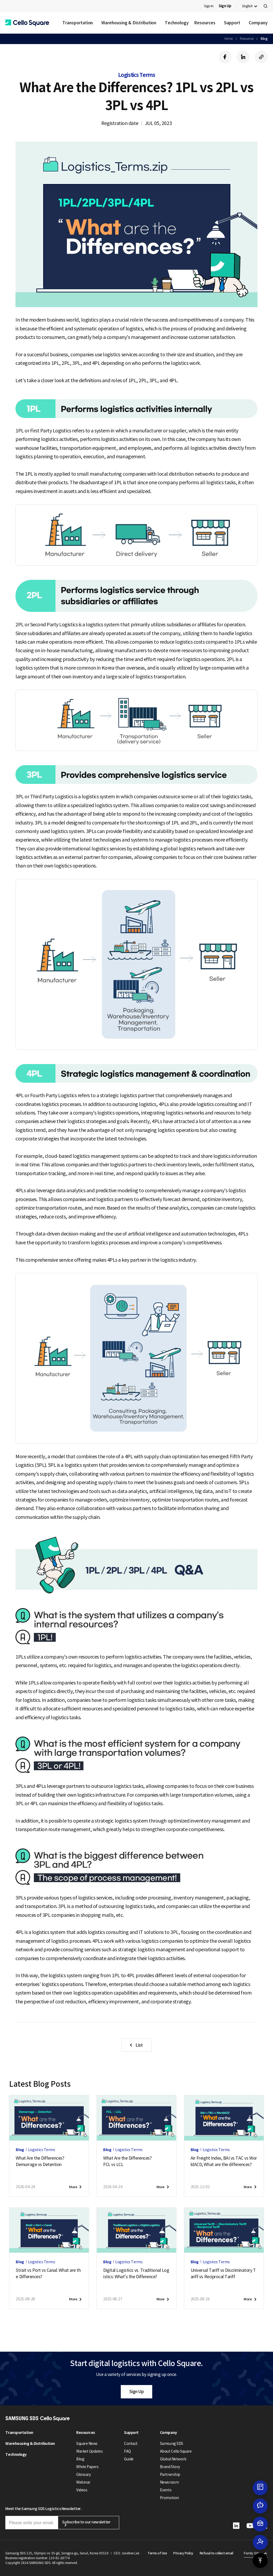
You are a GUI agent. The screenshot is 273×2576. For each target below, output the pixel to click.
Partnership (170, 2474)
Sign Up (136, 2391)
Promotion (169, 2497)
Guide (129, 2459)
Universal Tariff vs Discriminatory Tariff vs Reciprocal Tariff (223, 2273)
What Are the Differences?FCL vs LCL (127, 2161)
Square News (87, 2443)
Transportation (77, 22)
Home (228, 39)
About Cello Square (175, 2451)
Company (258, 22)
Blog (264, 39)
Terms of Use (157, 2553)
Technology (176, 22)
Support (232, 22)
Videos (81, 2490)
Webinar (83, 2482)
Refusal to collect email (216, 2553)
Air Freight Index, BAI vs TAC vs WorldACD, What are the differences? (224, 2161)
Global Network (173, 2459)
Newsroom (169, 2482)
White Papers (87, 2466)
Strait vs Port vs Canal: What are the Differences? (48, 2273)
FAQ (127, 2451)
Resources (204, 22)
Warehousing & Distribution (128, 22)
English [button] (247, 6)
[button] (27, 22)
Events (165, 2490)
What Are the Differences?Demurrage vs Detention (40, 2161)
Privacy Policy (183, 2553)
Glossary (83, 2474)
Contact (131, 2443)
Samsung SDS (171, 2443)
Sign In (209, 6)
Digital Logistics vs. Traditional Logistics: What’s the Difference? (136, 2273)
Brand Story (170, 2466)
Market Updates (89, 2451)
